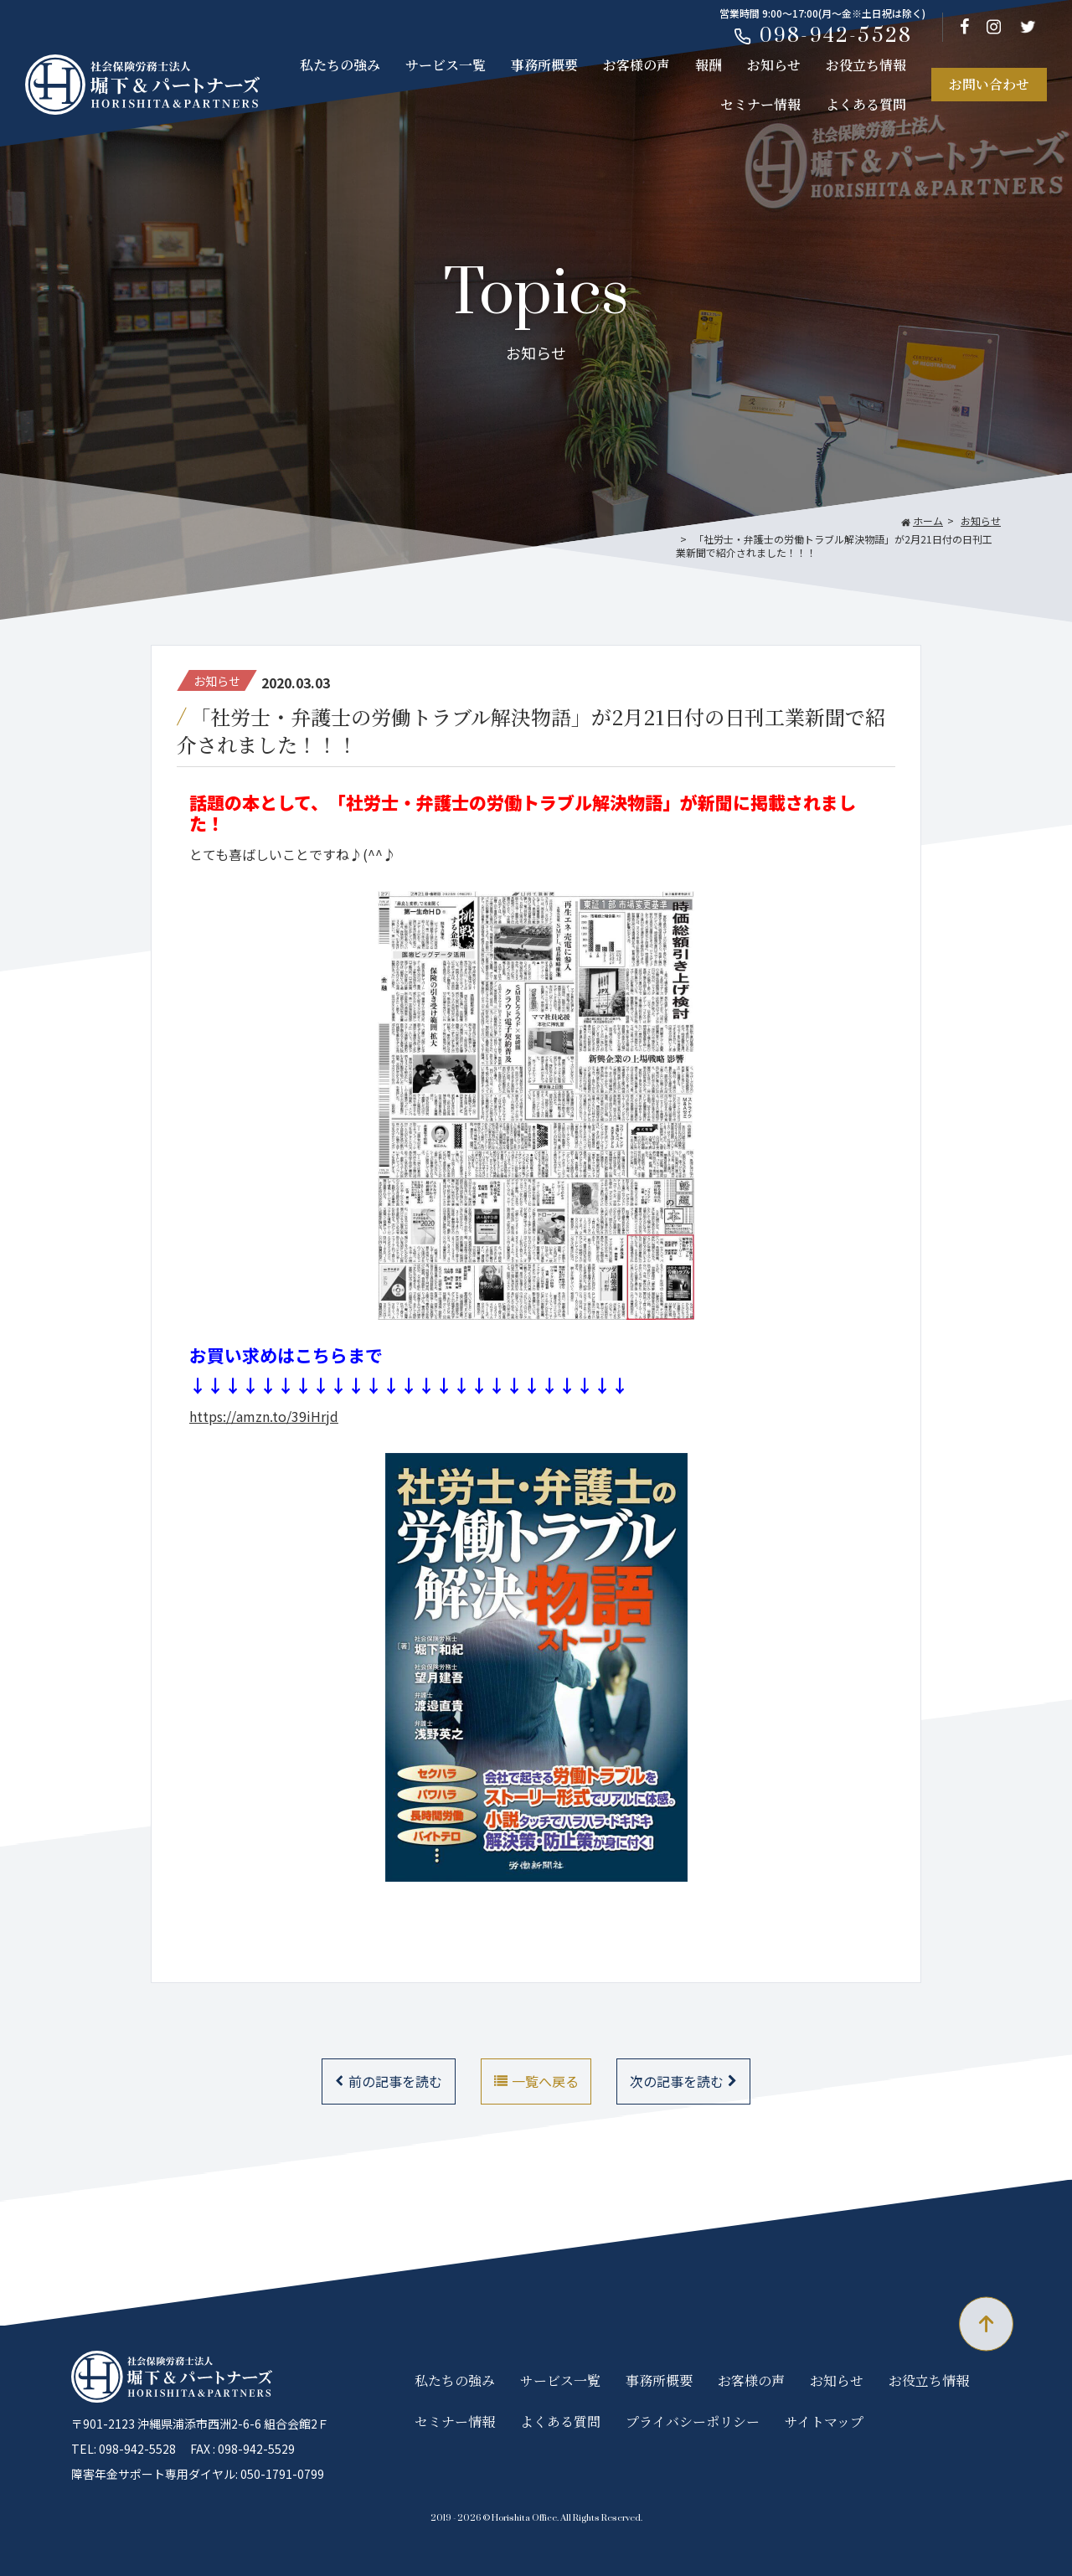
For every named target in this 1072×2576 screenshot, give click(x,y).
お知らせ (774, 65)
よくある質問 (866, 104)
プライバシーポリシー (693, 2421)
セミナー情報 (760, 104)
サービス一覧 (445, 65)
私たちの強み (340, 65)
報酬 (708, 65)
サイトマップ (824, 2421)
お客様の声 (636, 65)
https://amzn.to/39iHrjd (263, 1416)
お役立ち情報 (866, 65)
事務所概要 (544, 65)
